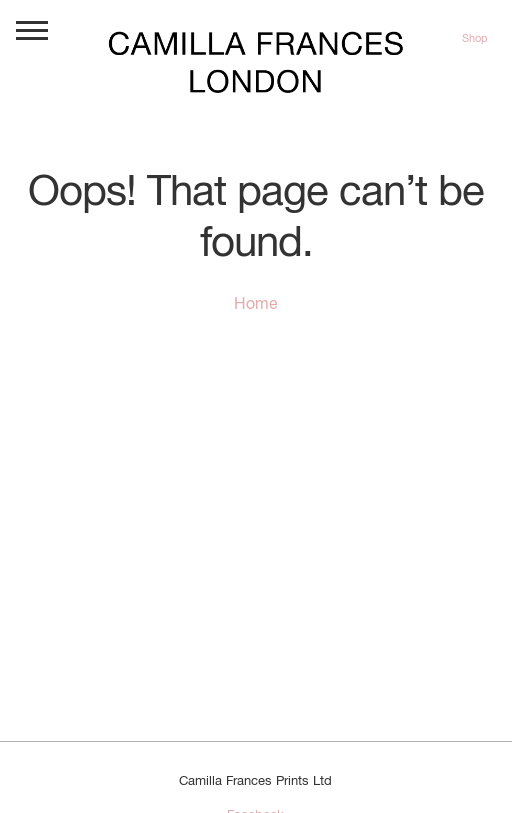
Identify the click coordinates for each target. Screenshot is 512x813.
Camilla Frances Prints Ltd (255, 781)
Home (256, 305)
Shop (475, 39)
